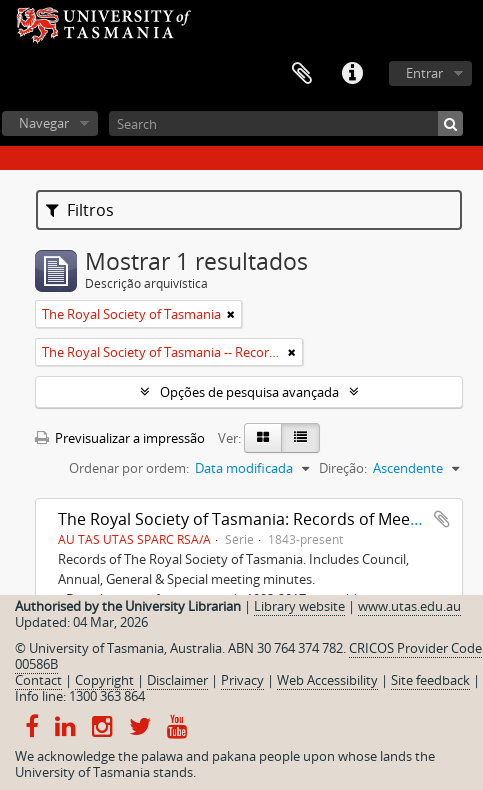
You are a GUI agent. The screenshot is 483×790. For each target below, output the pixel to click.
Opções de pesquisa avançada (249, 392)
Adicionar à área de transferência (442, 519)
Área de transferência (302, 74)
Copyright (104, 680)
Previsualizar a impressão (120, 438)
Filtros (80, 210)
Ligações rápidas (352, 74)
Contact (38, 680)
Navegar (44, 123)
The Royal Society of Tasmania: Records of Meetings (252, 519)
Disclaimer (177, 680)
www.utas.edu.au (409, 606)
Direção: (343, 468)
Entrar (424, 73)
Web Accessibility (327, 680)
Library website (299, 606)
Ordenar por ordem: (129, 468)
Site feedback (430, 680)
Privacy (242, 680)
